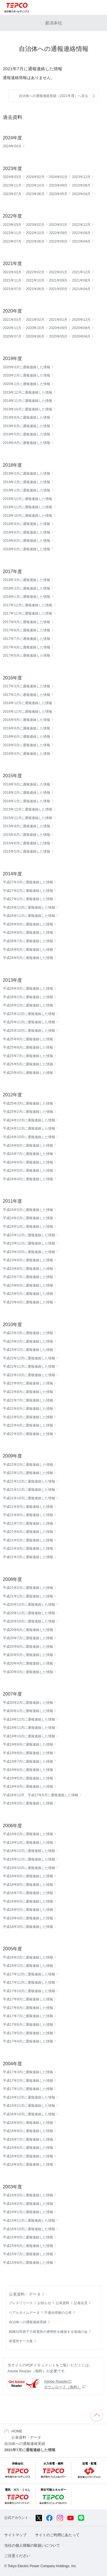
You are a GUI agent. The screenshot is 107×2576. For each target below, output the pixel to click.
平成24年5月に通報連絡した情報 (28, 1171)
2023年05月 (58, 194)
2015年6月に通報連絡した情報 (26, 843)
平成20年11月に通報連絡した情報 (29, 1613)
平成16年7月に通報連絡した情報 (28, 2139)
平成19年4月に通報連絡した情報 (28, 1787)
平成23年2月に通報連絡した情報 (28, 1341)
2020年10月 (35, 328)
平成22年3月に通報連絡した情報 (28, 1434)
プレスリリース (21, 2303)
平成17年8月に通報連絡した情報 (28, 2008)
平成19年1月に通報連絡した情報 (28, 1843)
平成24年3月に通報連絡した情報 (28, 1210)
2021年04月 (81, 289)
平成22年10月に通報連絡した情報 (29, 1375)
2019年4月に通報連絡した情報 (26, 443)
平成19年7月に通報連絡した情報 (28, 1761)
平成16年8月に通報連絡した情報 (28, 2131)
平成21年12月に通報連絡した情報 (29, 1481)
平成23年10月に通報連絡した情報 (29, 1252)
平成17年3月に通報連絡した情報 (28, 2072)
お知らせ (44, 2303)
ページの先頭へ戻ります (97, 2415)
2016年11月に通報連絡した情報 (27, 712)
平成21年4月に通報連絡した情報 (28, 1548)
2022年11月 (12, 233)
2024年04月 (12, 146)
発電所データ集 (21, 2341)
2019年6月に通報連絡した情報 (26, 426)
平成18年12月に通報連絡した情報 (29, 1851)
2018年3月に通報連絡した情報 (26, 580)
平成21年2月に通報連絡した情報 (28, 1588)
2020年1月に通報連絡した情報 (26, 384)
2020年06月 (35, 336)
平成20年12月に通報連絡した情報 (29, 1605)
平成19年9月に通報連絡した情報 (28, 1744)
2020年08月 (81, 328)
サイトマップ (15, 2535)
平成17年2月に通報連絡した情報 (28, 2081)
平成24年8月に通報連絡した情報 (28, 1146)
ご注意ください (17, 2556)
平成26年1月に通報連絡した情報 (28, 1005)
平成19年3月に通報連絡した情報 (28, 1803)
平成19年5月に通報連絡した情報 (28, 1778)
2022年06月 (35, 241)
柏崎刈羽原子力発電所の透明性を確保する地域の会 (48, 2332)
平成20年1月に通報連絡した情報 (28, 1711)
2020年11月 (12, 328)
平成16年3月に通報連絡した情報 (28, 2195)
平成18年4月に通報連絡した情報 (28, 1918)
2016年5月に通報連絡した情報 (26, 745)
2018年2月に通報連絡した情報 (26, 588)
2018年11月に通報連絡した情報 (27, 507)
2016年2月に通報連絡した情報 (26, 793)
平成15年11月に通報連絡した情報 (29, 2221)
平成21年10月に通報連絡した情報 (29, 1498)
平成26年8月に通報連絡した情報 (28, 933)
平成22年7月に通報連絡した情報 (28, 1400)
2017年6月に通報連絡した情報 (26, 647)
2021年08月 (81, 280)
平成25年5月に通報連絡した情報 (28, 1064)
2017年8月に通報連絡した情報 (26, 630)
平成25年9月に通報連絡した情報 (28, 1039)
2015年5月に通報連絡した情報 (26, 851)
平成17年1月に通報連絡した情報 (28, 2089)
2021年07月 (12, 289)
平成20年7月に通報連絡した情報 (28, 1638)
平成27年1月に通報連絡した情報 (28, 899)
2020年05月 (58, 336)
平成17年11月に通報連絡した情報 (29, 1982)
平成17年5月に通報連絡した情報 (28, 2033)
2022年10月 (35, 233)
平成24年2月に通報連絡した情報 (28, 1218)
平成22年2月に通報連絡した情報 (28, 1465)
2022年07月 (12, 241)
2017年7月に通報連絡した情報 (26, 639)
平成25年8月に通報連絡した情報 (28, 1047)
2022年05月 (58, 241)
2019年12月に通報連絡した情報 (27, 392)
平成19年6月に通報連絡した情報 (28, 1770)
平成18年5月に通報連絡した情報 (28, 1910)
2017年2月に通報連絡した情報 (26, 695)
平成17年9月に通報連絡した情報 (28, 1999)
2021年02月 (35, 320)
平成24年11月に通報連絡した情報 (29, 1128)
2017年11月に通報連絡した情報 (27, 613)
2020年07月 (12, 336)
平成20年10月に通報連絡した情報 (29, 1621)
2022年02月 (35, 272)
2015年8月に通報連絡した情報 (26, 835)
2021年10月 (35, 280)
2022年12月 (81, 225)
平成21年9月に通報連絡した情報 (28, 1507)
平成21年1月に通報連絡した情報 (28, 1596)
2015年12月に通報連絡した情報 (27, 809)
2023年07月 (12, 194)
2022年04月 (81, 241)
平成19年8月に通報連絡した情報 (28, 1753)
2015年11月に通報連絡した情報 (27, 818)
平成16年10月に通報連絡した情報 (29, 2114)
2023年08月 (81, 185)
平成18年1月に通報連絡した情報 (28, 1966)
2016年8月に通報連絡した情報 (26, 728)
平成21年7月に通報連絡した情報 (28, 1523)
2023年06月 (35, 194)
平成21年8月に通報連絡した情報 (28, 1515)
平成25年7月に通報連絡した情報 (28, 1056)
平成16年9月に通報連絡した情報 (28, 2123)
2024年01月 (58, 177)
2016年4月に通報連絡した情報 (26, 754)
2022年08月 (81, 233)
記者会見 (81, 2303)
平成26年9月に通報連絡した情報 (28, 924)
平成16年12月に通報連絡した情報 (29, 2097)
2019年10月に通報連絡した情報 (27, 409)
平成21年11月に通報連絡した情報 (29, 1490)
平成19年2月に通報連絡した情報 (28, 1834)
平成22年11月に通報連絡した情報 (29, 1366)
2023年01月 (58, 225)
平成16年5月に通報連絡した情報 (28, 2156)
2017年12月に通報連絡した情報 (27, 605)
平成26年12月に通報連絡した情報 (29, 907)
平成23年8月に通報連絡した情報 (28, 1269)
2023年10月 (35, 185)
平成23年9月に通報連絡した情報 (28, 1260)
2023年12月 (81, 177)
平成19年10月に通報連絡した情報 (29, 1736)
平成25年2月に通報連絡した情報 (28, 1112)
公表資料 (62, 2303)
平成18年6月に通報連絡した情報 (28, 1901)
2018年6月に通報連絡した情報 (26, 541)
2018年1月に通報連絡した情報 (26, 597)
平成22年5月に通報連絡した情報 (28, 1417)
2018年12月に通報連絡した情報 (27, 499)
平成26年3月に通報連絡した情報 (28, 989)
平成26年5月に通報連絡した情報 (28, 958)
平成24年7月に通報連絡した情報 (28, 1154)
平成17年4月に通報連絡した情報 (28, 2041)
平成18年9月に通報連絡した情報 (28, 1876)
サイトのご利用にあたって (57, 2535)
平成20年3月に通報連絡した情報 (28, 1672)
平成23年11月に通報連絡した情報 (29, 1243)
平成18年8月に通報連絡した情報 (28, 1885)
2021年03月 (12, 320)
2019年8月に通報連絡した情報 (26, 417)
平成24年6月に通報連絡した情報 (28, 1162)
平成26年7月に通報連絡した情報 (28, 941)
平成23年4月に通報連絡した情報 (28, 1302)
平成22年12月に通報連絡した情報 (29, 1358)
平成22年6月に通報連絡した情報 (28, 1409)
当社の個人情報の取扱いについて (32, 2545)
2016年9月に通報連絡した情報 (26, 720)
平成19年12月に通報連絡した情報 (29, 1719)
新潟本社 (53, 22)
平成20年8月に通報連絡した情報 (28, 1630)
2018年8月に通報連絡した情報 (26, 532)
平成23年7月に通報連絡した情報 (28, 1277)
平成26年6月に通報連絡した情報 (28, 950)
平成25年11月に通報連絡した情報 (29, 1022)
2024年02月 (35, 177)
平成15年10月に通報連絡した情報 (29, 2229)
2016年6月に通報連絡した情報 (26, 737)
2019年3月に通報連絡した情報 (26, 473)
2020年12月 (81, 320)
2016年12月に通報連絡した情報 (27, 703)
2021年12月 (81, 272)
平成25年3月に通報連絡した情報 (28, 1103)
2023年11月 (12, 185)
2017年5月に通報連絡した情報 (26, 656)
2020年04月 (81, 336)
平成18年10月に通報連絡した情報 (29, 1868)
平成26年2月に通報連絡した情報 (28, 997)
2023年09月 (58, 185)
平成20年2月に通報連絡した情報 (28, 1703)
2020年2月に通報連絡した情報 (26, 375)
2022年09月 (58, 233)
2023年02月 (35, 225)
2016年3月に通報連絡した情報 (26, 784)
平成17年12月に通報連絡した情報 (29, 1974)
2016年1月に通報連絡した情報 (26, 801)
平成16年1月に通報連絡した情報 (28, 2212)
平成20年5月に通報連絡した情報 (28, 1655)
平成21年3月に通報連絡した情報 (28, 1557)
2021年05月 (58, 289)
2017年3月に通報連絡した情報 (26, 686)
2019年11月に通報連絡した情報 (27, 401)
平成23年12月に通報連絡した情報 (29, 1235)
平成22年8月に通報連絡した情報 (28, 1392)
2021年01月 (58, 320)
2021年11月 (12, 280)
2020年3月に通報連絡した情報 (26, 367)
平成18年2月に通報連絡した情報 (28, 1957)
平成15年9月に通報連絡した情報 (28, 2237)
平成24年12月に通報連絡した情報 (29, 1120)
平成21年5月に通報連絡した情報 (28, 1540)
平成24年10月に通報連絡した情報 (29, 1137)
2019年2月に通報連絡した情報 (26, 482)
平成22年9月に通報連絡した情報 (28, 1383)
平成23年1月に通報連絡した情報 (28, 1350)
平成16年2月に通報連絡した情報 (28, 2204)
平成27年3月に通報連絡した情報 (28, 882)
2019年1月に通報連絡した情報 (26, 490)
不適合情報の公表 (58, 2313)
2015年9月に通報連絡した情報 (26, 826)
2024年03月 (12, 177)
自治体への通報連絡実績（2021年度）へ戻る (53, 96)
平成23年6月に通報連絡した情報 (28, 1285)
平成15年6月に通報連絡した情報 (28, 2263)
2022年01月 (58, 272)
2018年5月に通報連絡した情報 (26, 549)
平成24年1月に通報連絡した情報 (28, 1227)
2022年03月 (12, 272)
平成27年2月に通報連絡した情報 (28, 891)
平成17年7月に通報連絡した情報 (28, 2016)
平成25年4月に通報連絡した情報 (28, 1073)
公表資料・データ (25, 2294)
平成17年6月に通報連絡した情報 (28, 2025)
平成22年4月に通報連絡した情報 (28, 1425)
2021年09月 (58, 280)
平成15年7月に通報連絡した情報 (28, 2254)
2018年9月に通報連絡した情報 (26, 524)
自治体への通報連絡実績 (28, 2322)
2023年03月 (12, 225)
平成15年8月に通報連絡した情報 (28, 2246)
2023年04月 (81, 194)
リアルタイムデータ (24, 2313)
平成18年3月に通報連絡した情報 (28, 1927)
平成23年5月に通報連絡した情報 (28, 1294)
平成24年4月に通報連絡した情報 (28, 1179)
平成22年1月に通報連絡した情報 (28, 1473)
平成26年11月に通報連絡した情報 (29, 916)
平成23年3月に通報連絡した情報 (28, 1333)
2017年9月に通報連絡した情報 (26, 622)
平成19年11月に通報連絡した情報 (29, 1728)
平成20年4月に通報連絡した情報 (28, 1663)
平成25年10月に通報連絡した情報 (29, 1031)
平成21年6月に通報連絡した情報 (28, 1532)
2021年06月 (35, 289)
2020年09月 (58, 328)
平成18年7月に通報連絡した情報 (28, 1893)
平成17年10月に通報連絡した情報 (29, 1991)
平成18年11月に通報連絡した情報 (29, 1859)
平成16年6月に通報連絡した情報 (28, 2148)
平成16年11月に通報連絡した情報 (29, 2106)
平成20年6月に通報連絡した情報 (28, 1647)
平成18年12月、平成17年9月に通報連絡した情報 (40, 1795)
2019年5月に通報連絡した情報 (26, 434)
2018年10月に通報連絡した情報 (27, 516)
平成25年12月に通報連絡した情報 (29, 1014)
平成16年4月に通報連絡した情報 (28, 2164)
